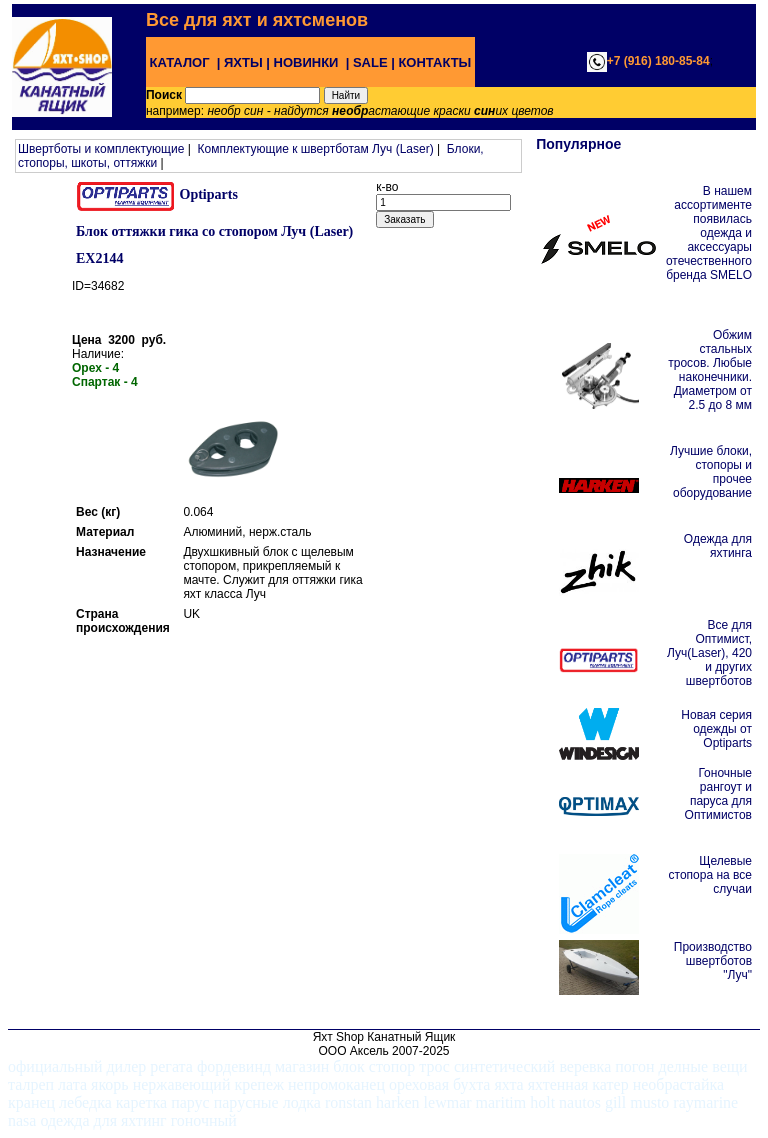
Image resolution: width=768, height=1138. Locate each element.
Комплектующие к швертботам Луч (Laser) (315, 149)
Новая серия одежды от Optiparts (716, 729)
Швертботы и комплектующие (101, 149)
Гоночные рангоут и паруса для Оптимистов (718, 794)
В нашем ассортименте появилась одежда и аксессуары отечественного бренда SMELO (709, 233)
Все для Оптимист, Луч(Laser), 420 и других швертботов (709, 653)
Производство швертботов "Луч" (713, 961)
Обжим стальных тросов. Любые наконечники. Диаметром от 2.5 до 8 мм (710, 370)
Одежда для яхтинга (718, 546)
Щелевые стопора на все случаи (710, 875)
